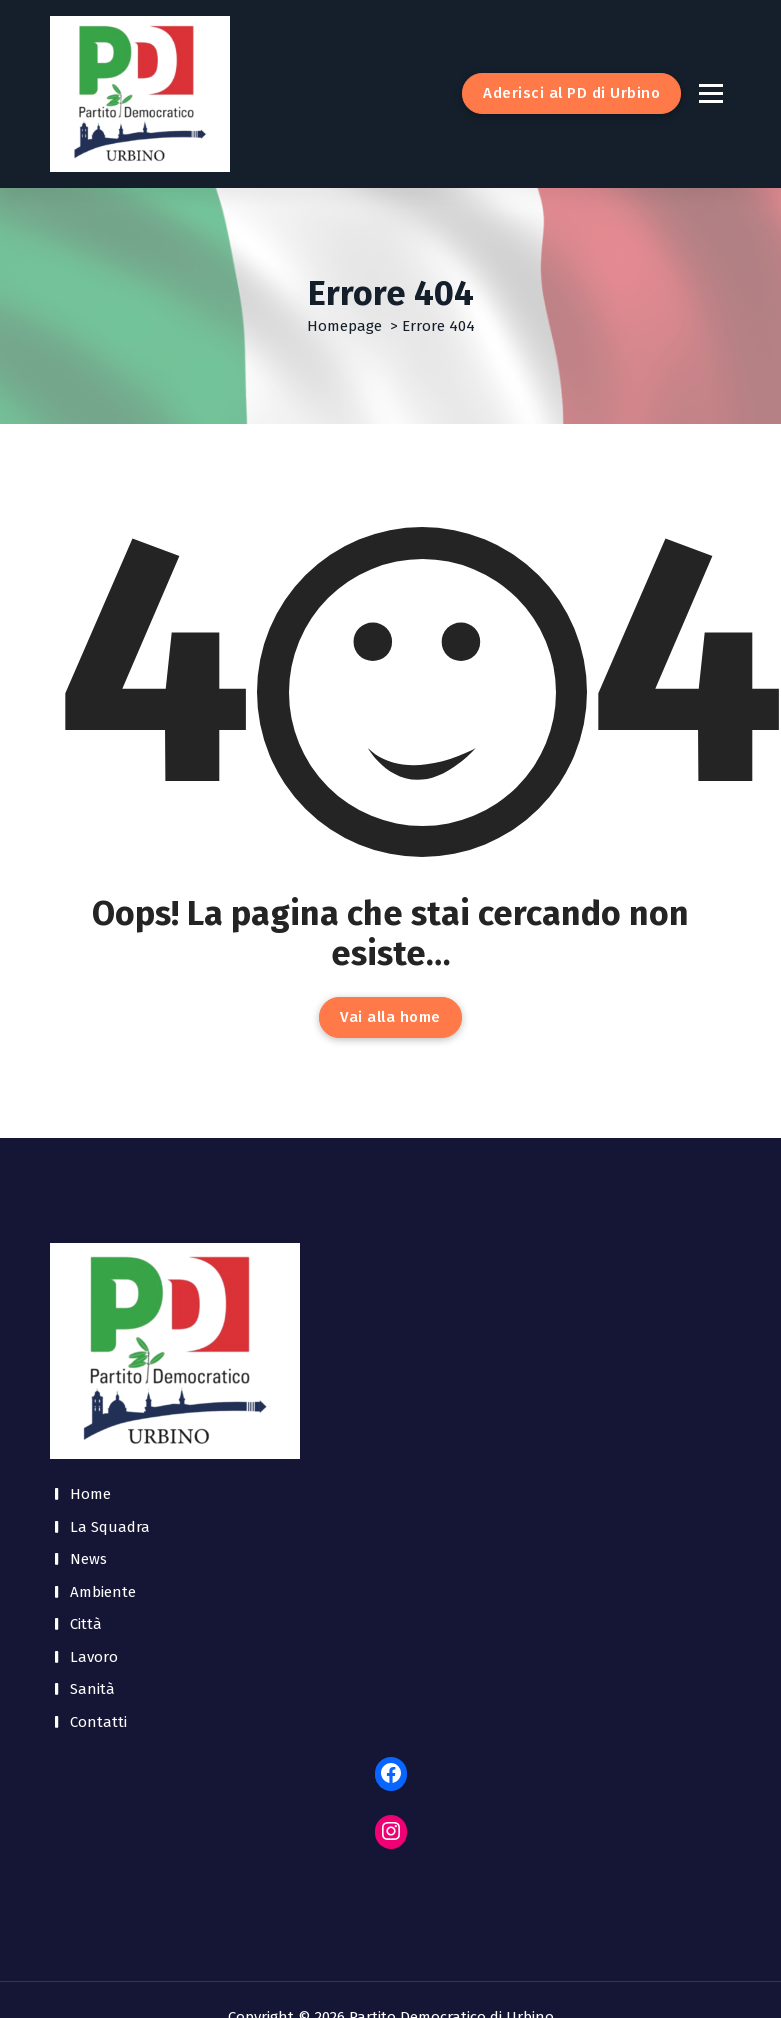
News (88, 1559)
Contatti (98, 1722)
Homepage (344, 326)
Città (86, 1624)
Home (90, 1494)
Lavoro (94, 1657)
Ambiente (103, 1592)
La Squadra (110, 1527)
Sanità (92, 1689)
